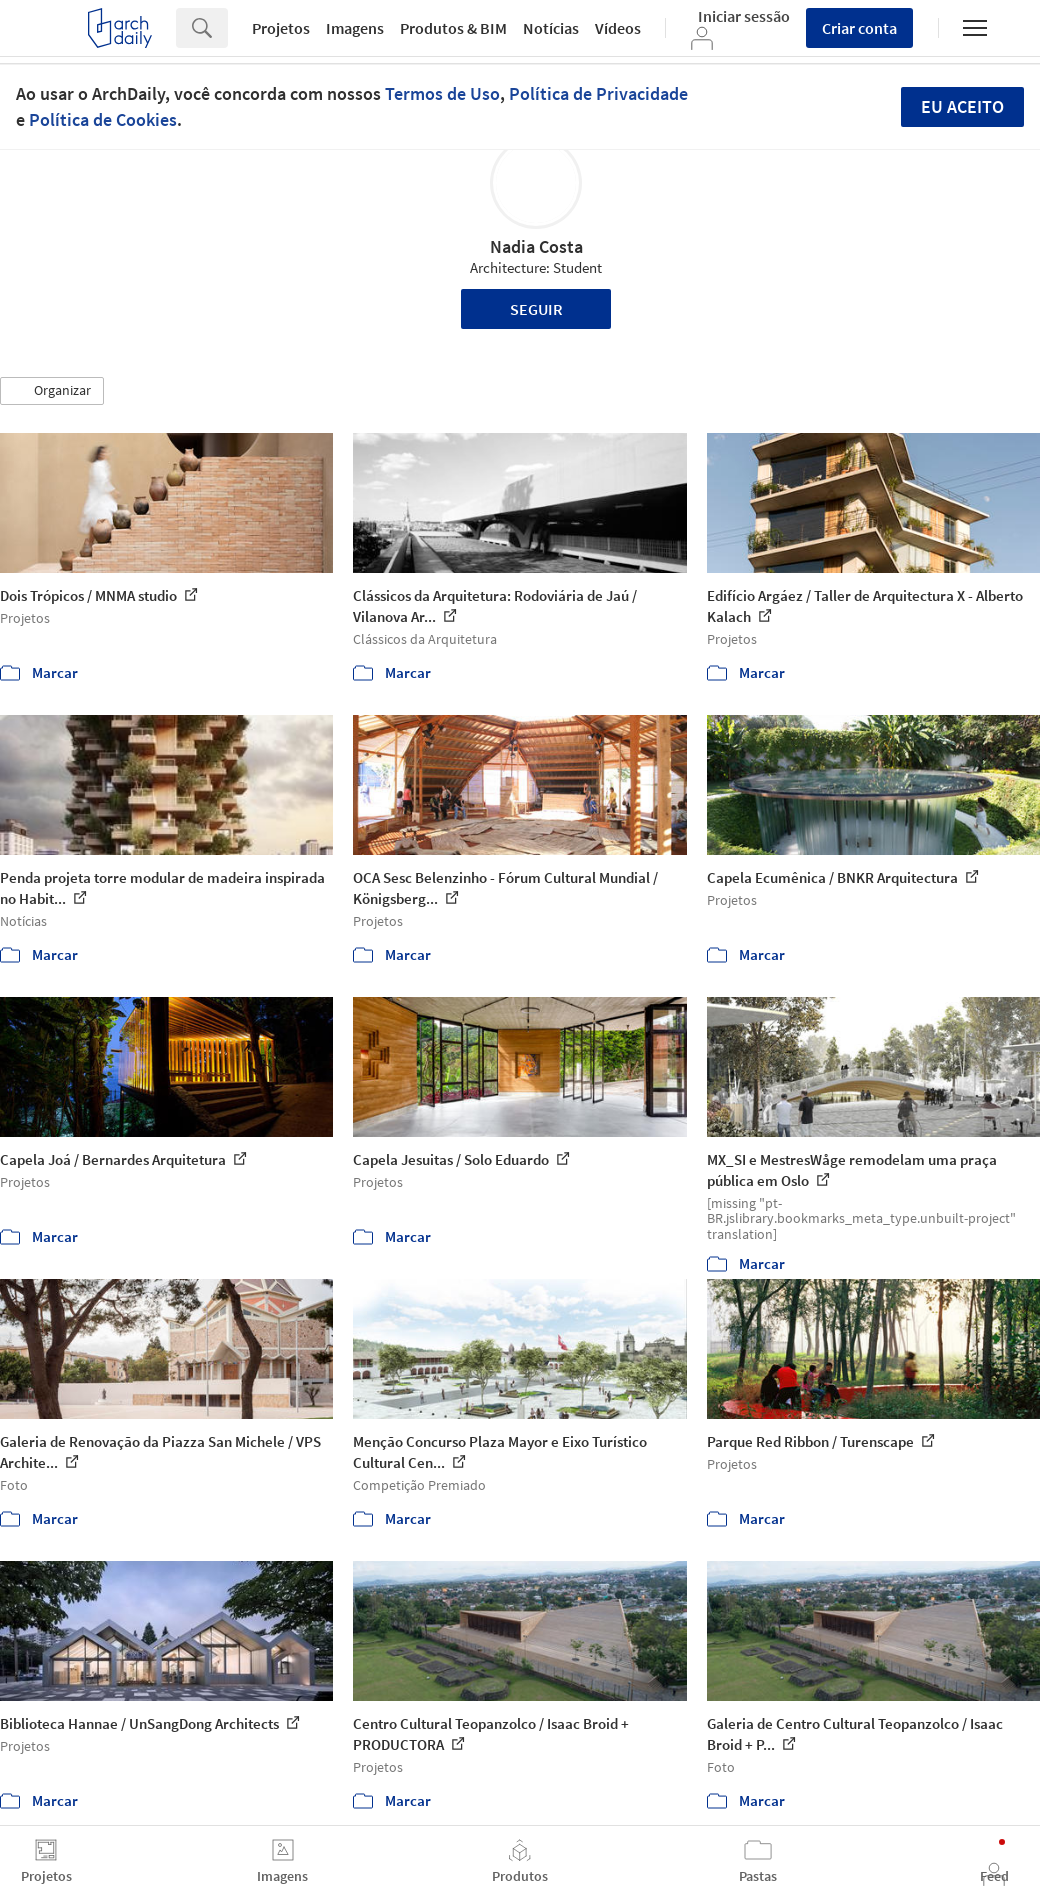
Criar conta (859, 28)
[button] (52, 391)
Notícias (551, 28)
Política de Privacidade (598, 93)
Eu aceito (962, 106)
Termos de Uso (442, 93)
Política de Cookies (103, 119)
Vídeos (618, 28)
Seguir (536, 309)
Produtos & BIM (453, 28)
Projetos (281, 28)
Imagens (355, 28)
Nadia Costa (536, 246)
